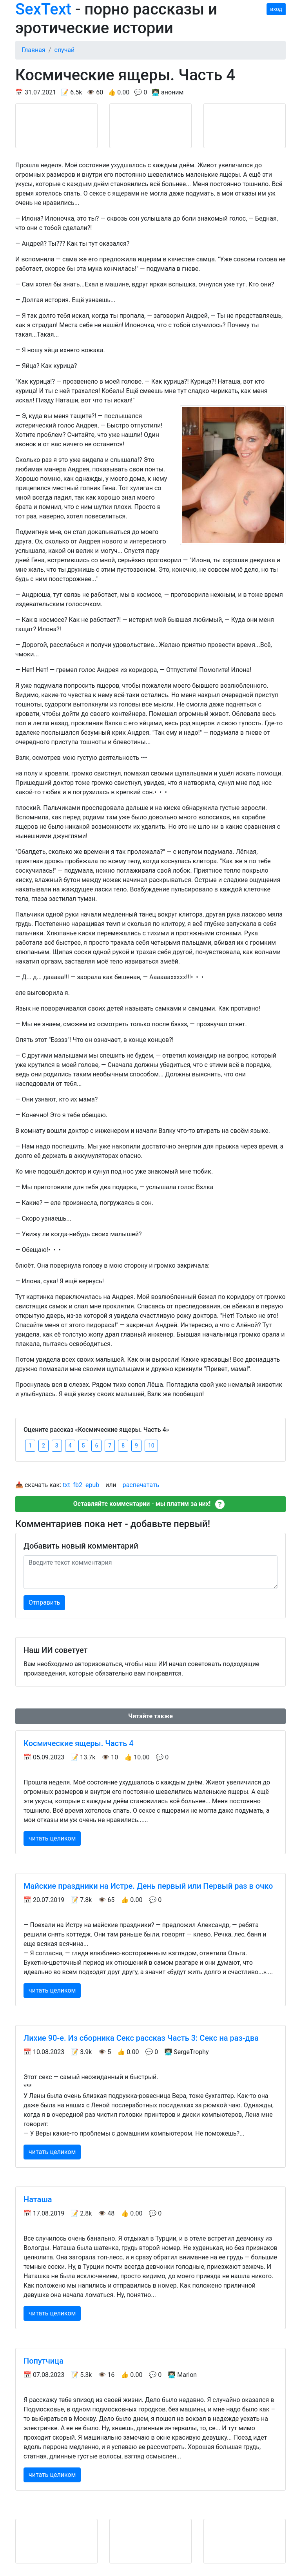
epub (92, 1485)
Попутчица (43, 2361)
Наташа (38, 2199)
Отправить (44, 1602)
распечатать (141, 1485)
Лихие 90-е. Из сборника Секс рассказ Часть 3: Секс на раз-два (141, 2038)
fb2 (77, 1485)
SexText (43, 9)
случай (64, 50)
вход (276, 9)
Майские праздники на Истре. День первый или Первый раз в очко (148, 1886)
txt (66, 1485)
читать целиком (52, 1838)
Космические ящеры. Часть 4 (79, 1743)
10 (151, 1445)
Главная (33, 50)
